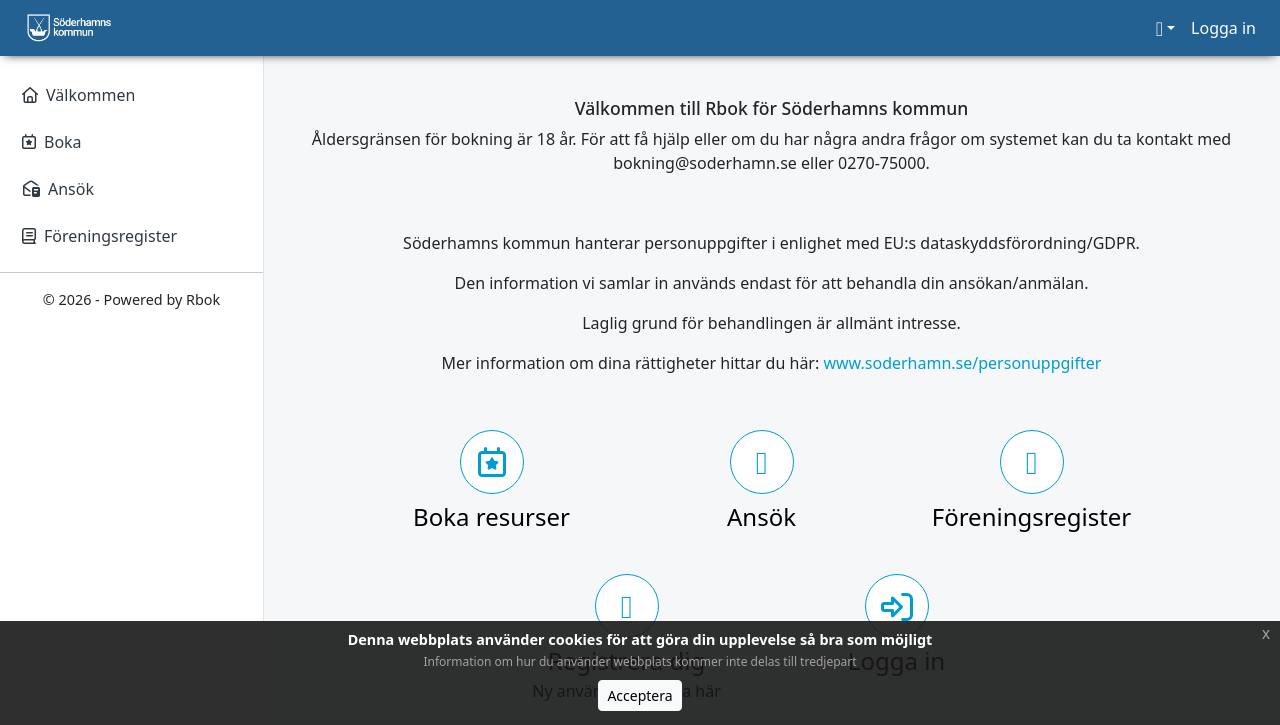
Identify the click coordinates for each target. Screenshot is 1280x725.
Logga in (1223, 28)
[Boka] (131, 142)
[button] (1165, 28)
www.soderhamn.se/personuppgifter (962, 363)
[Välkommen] (131, 95)
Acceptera (639, 695)
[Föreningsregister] (131, 236)
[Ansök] (131, 189)
